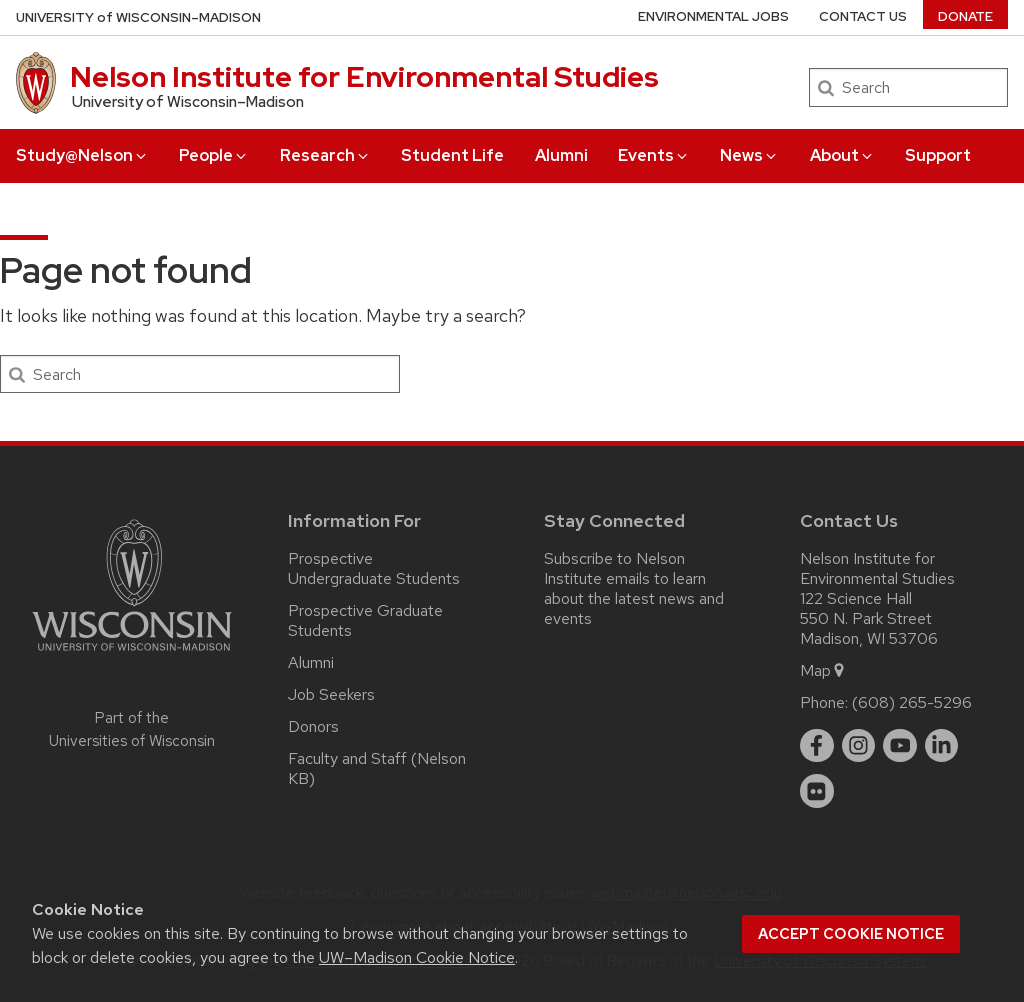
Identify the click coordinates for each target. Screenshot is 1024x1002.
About (842, 155)
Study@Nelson (82, 155)
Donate (965, 16)
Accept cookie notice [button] (851, 934)
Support (938, 155)
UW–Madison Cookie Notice (417, 957)
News (749, 155)
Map (823, 670)
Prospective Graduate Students (365, 620)
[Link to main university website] (132, 654)
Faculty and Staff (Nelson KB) (377, 768)
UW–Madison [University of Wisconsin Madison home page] (138, 17)
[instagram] (859, 746)
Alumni (561, 155)
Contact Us (863, 16)
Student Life (452, 155)
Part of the (132, 729)
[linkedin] (942, 746)
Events (654, 155)
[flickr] (817, 791)
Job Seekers (331, 694)
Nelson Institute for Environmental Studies (364, 77)
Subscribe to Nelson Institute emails (614, 568)
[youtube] (900, 746)
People (214, 155)
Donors (313, 726)
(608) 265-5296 (912, 702)
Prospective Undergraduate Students (374, 568)
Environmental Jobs (713, 16)
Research (325, 155)
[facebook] (817, 746)
